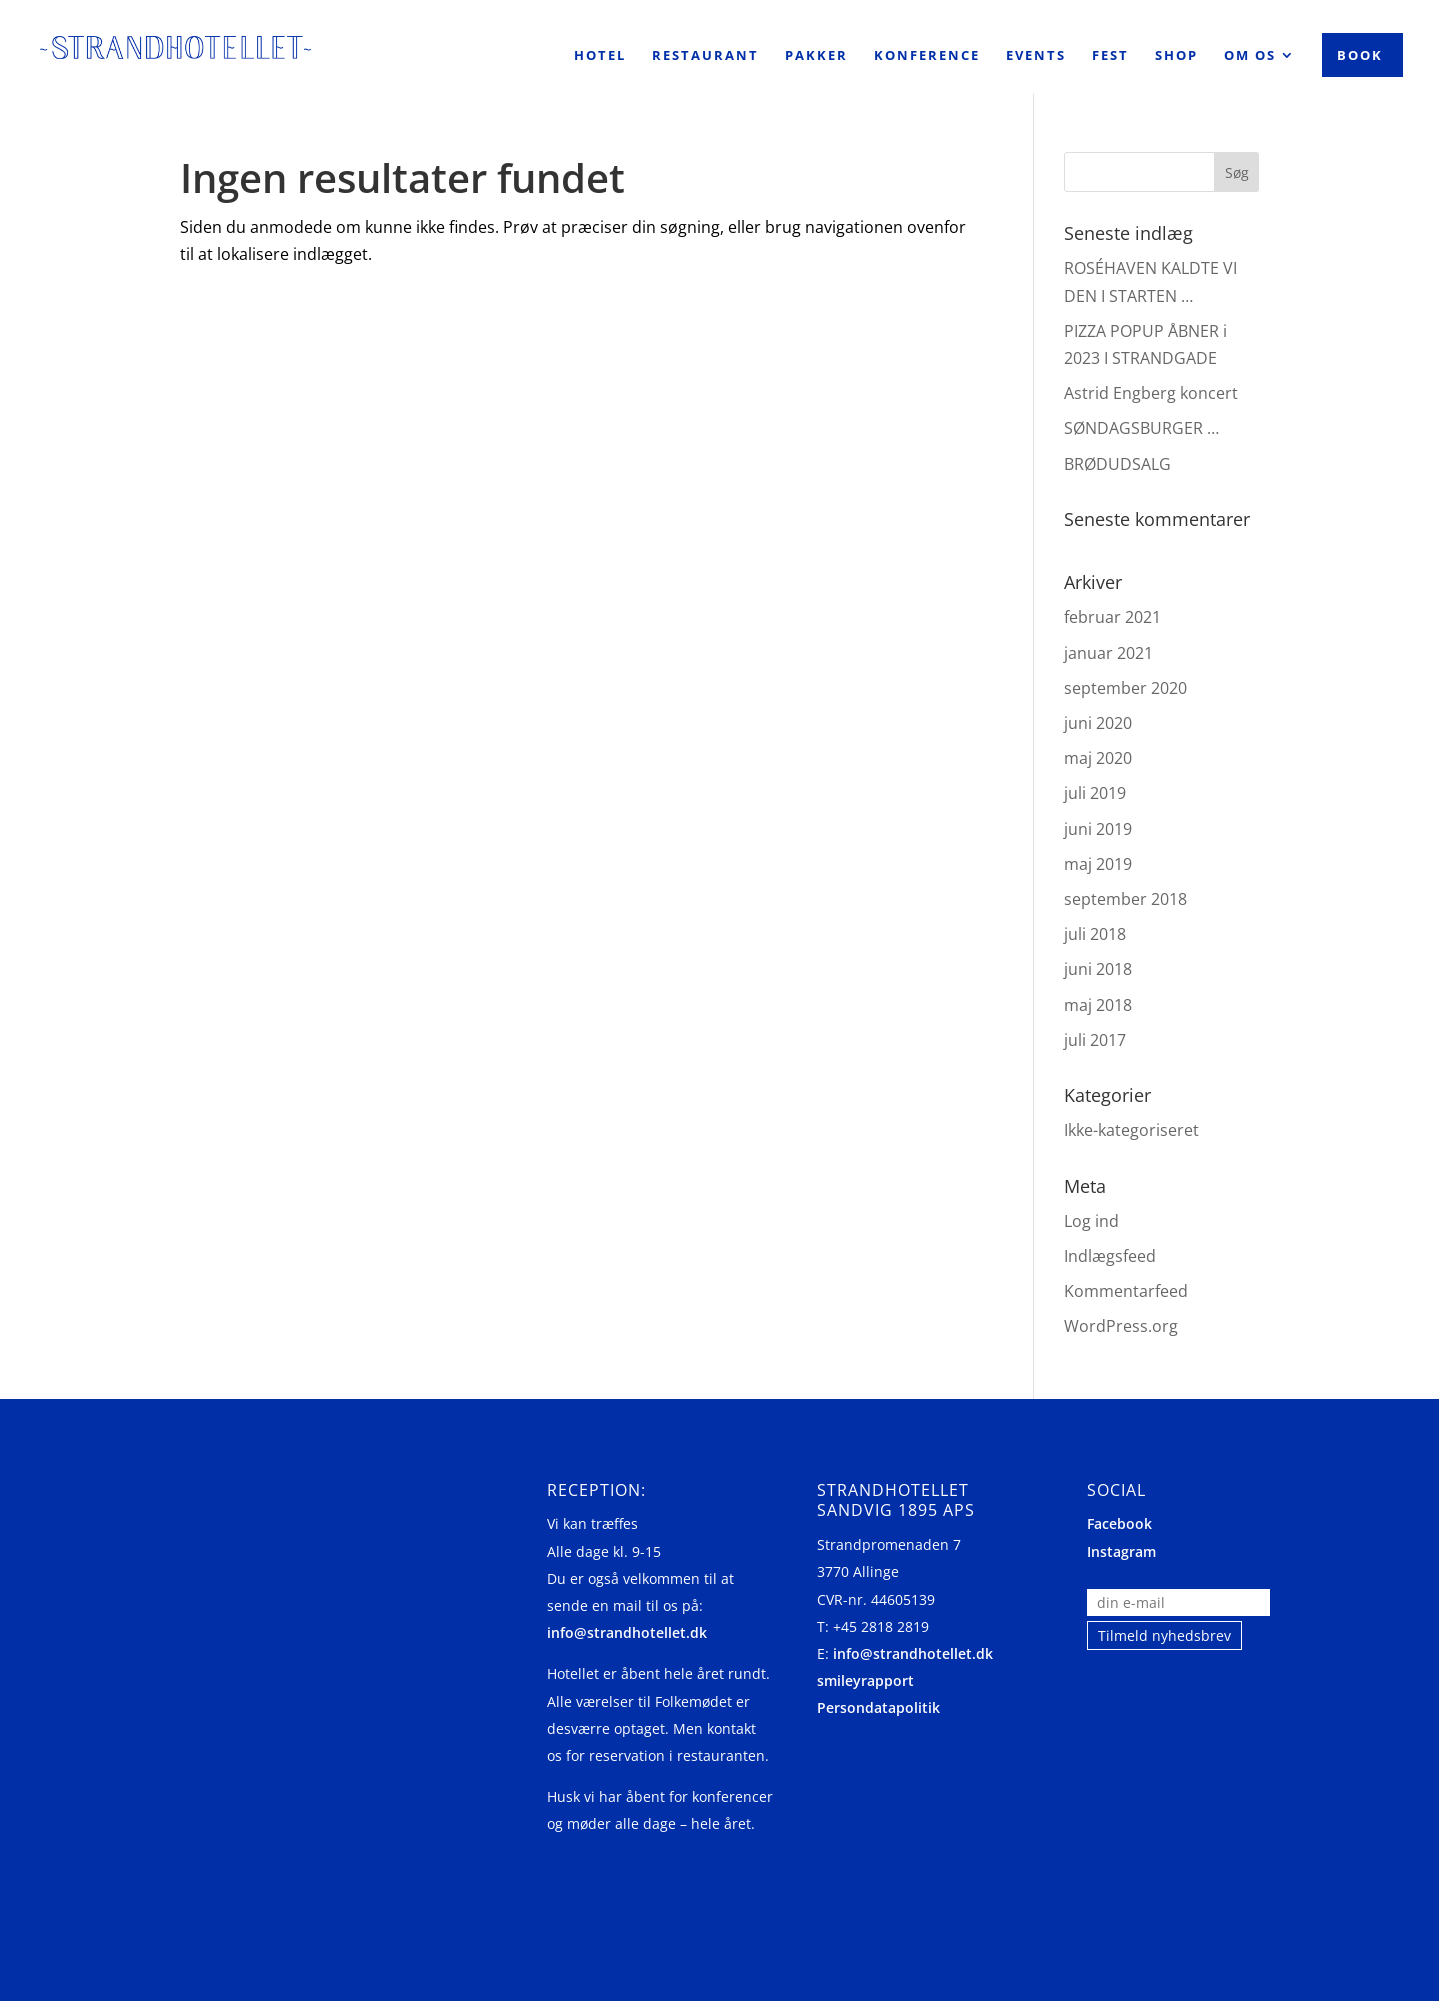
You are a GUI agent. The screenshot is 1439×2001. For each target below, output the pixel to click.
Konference (927, 56)
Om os (1250, 56)
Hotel (600, 56)
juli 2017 (1095, 1040)
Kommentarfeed (1126, 1291)
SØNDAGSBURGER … (1141, 428)
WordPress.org (1121, 1326)
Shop (1176, 56)
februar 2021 (1112, 617)
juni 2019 (1098, 829)
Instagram (1121, 1551)
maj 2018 (1098, 1005)
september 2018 (1125, 899)
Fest (1110, 56)
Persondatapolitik (878, 1707)
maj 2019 (1098, 864)
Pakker (816, 56)
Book (1360, 55)
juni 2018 (1098, 969)
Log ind (1091, 1221)
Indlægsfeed (1110, 1256)
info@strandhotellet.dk (627, 1632)
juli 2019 (1095, 793)
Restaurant (705, 56)
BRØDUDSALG (1117, 464)
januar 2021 (1108, 653)
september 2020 (1125, 688)
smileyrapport (865, 1680)
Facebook (1119, 1523)
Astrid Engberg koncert (1151, 393)
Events (1036, 56)
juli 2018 (1095, 934)
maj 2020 (1098, 758)
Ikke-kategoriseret (1131, 1130)
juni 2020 (1098, 723)
